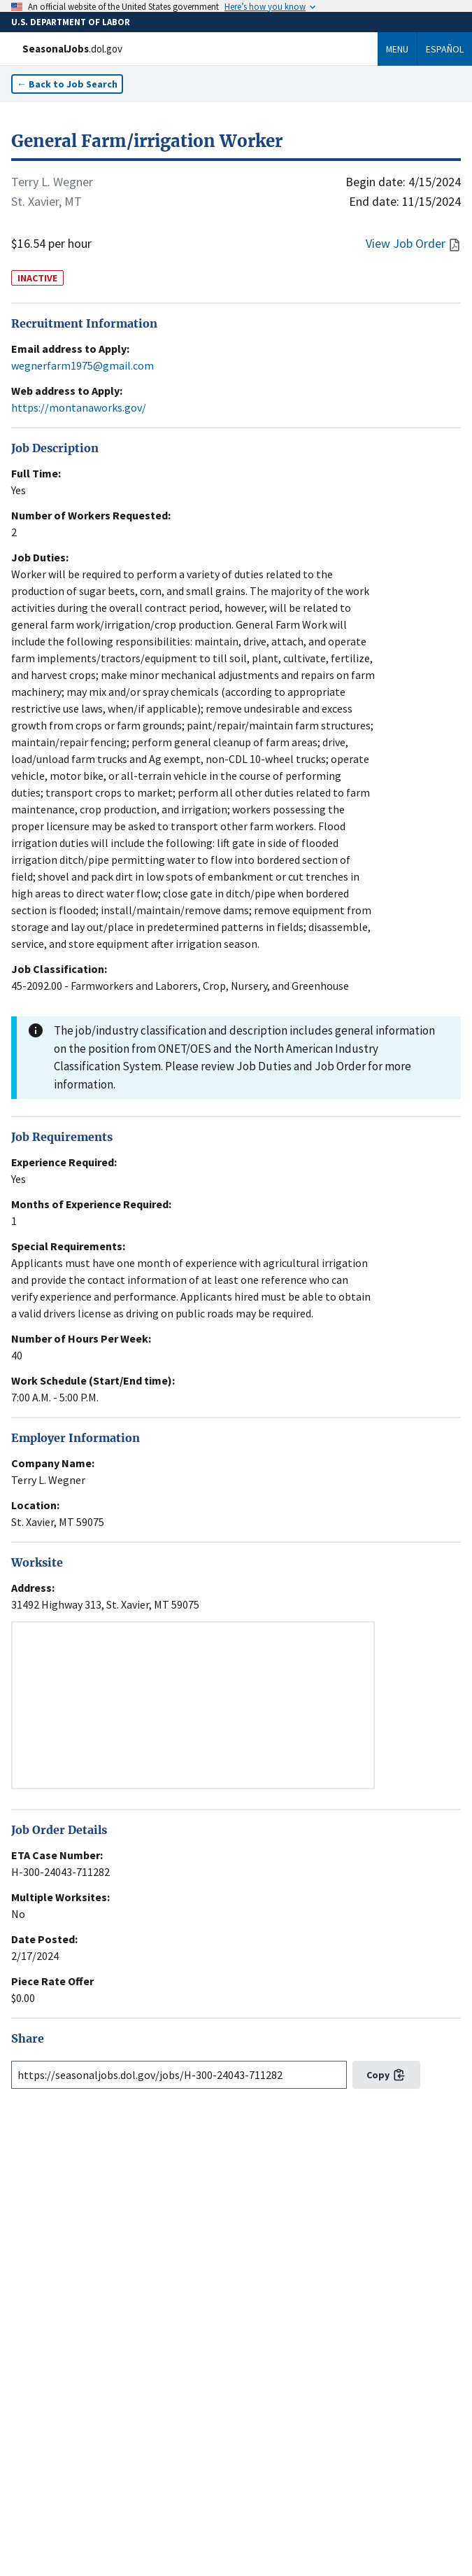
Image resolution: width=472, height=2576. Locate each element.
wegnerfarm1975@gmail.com (82, 365)
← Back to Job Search (67, 84)
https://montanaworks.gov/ (78, 407)
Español (445, 49)
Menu (397, 49)
